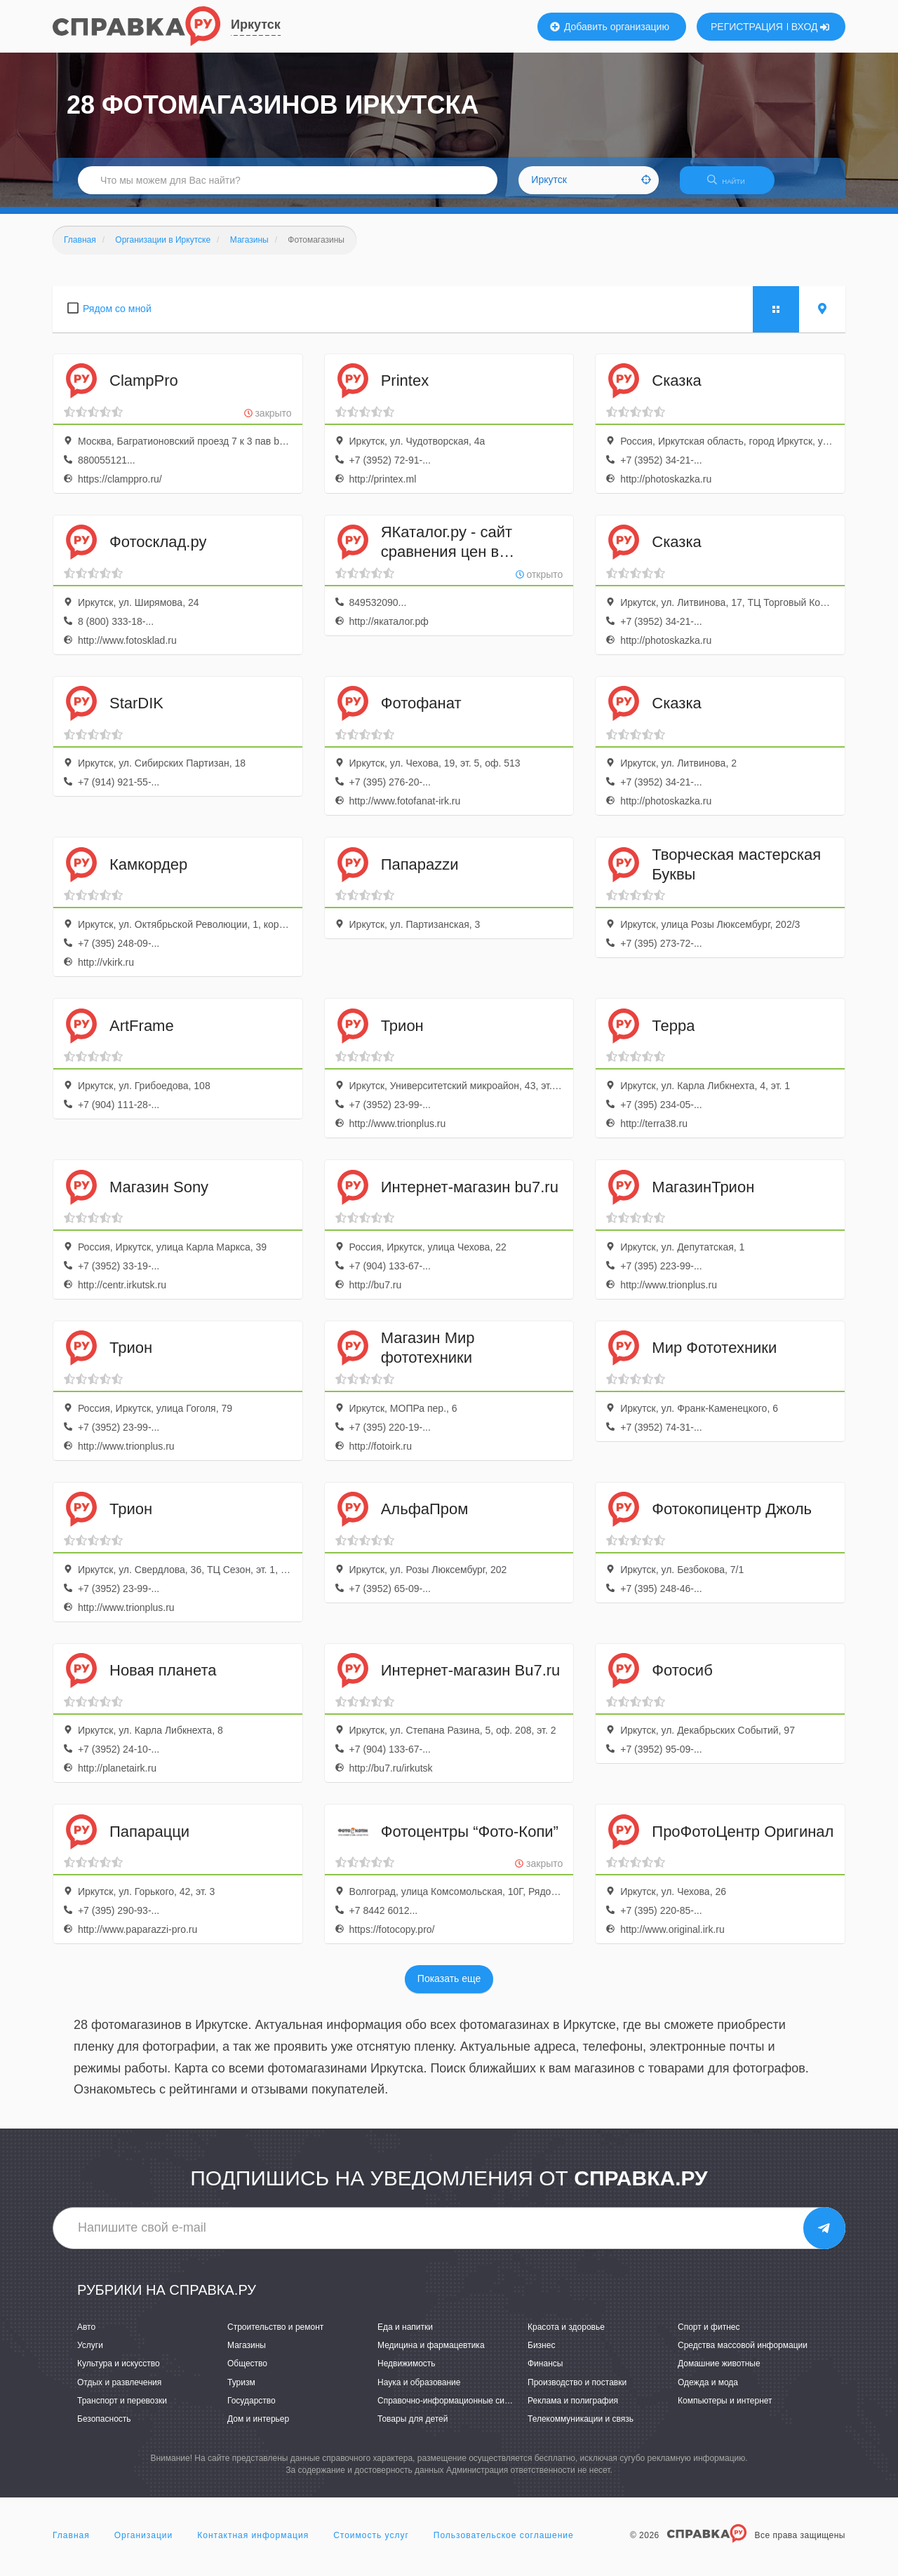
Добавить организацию (609, 26)
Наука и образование (418, 2391)
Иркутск (256, 25)
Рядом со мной (117, 317)
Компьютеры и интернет (725, 2409)
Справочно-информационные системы (453, 2409)
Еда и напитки (405, 2335)
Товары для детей (412, 2427)
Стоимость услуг (371, 2544)
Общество (247, 2373)
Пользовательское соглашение (504, 2544)
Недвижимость (406, 2373)
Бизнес (541, 2354)
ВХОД (810, 26)
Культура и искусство (118, 2373)
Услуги (90, 2354)
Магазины (246, 2354)
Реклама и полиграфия (573, 2409)
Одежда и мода (708, 2391)
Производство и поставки (577, 2391)
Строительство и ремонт (275, 2335)
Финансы (545, 2373)
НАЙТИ (733, 185)
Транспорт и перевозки (122, 2409)
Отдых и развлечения (119, 2391)
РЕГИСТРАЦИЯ (747, 26)
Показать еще (449, 1987)
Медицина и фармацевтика (431, 2354)
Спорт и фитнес (709, 2335)
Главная (71, 2544)
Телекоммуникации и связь (581, 2427)
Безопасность (104, 2427)
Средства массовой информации (742, 2354)
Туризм (241, 2391)
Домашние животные (719, 2373)
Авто (86, 2335)
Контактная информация (253, 2544)
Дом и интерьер (258, 2427)
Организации (143, 2544)
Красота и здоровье (566, 2335)
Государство (251, 2409)
